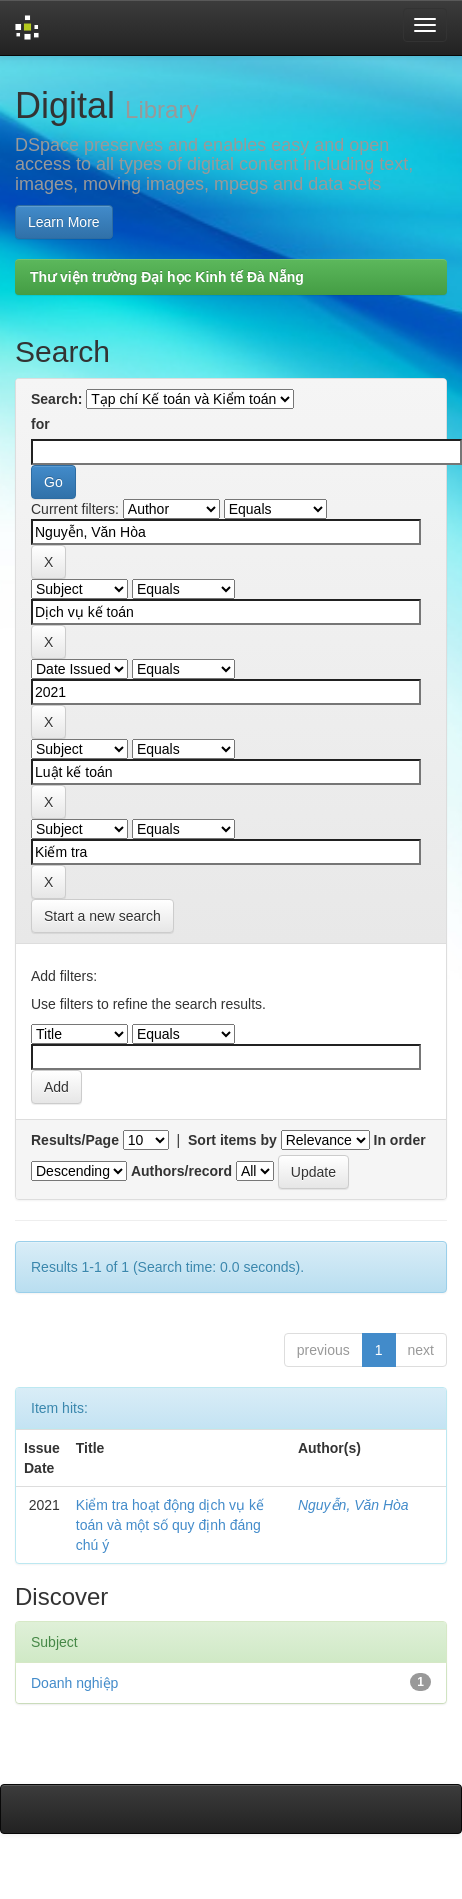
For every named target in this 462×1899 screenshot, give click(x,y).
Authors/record (181, 1171)
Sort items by (232, 1140)
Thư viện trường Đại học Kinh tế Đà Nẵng (167, 277)
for (40, 424)
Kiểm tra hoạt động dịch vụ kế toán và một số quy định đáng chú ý (170, 1525)
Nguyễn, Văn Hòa (353, 1505)
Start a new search (102, 916)
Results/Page (75, 1140)
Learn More (64, 222)
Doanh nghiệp (74, 1683)
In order (400, 1140)
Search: (56, 399)
